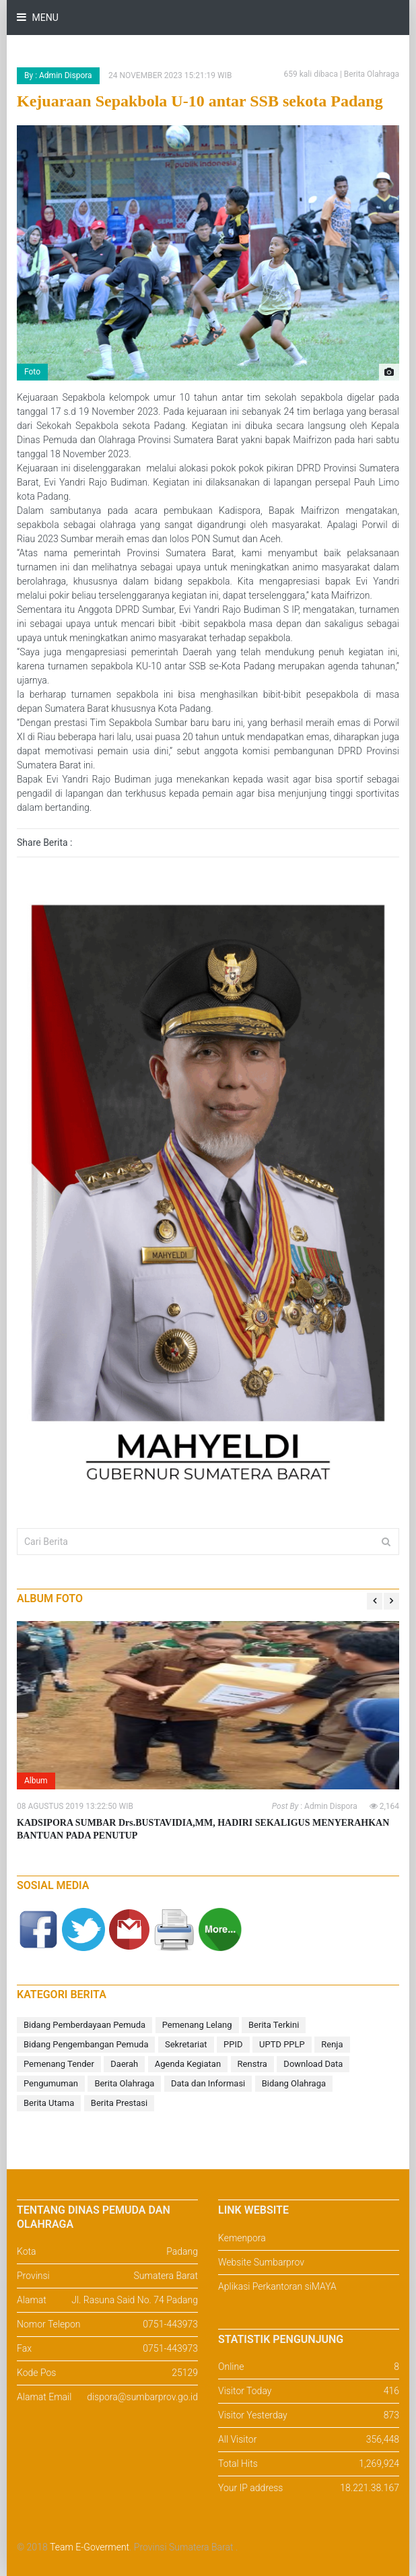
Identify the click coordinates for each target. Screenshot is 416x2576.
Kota (26, 2251)
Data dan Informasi (208, 2083)
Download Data (313, 2064)
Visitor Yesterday (252, 2415)
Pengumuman (51, 2083)
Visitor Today (244, 2390)
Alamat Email (44, 2396)
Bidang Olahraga (294, 2083)
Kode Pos (36, 2372)
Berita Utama (49, 2103)
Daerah (124, 2064)
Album (36, 1780)
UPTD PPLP (282, 2044)
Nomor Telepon (49, 2324)
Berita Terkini (273, 2025)
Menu (44, 17)
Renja (332, 2044)
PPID (232, 2044)
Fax (24, 2348)
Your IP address (250, 2487)
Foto (32, 371)
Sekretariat (186, 2044)
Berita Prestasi (119, 2103)
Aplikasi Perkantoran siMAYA (277, 2286)
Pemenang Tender (59, 2064)
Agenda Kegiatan (188, 2064)
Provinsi (33, 2275)
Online (231, 2366)
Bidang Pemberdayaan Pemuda (84, 2025)
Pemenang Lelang (197, 2025)
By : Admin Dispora (58, 75)
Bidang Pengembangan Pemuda (86, 2044)
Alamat (31, 2299)
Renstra (252, 2064)
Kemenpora (242, 2238)
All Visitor (237, 2439)
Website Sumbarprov (261, 2262)
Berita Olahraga (124, 2083)
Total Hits (238, 2463)
